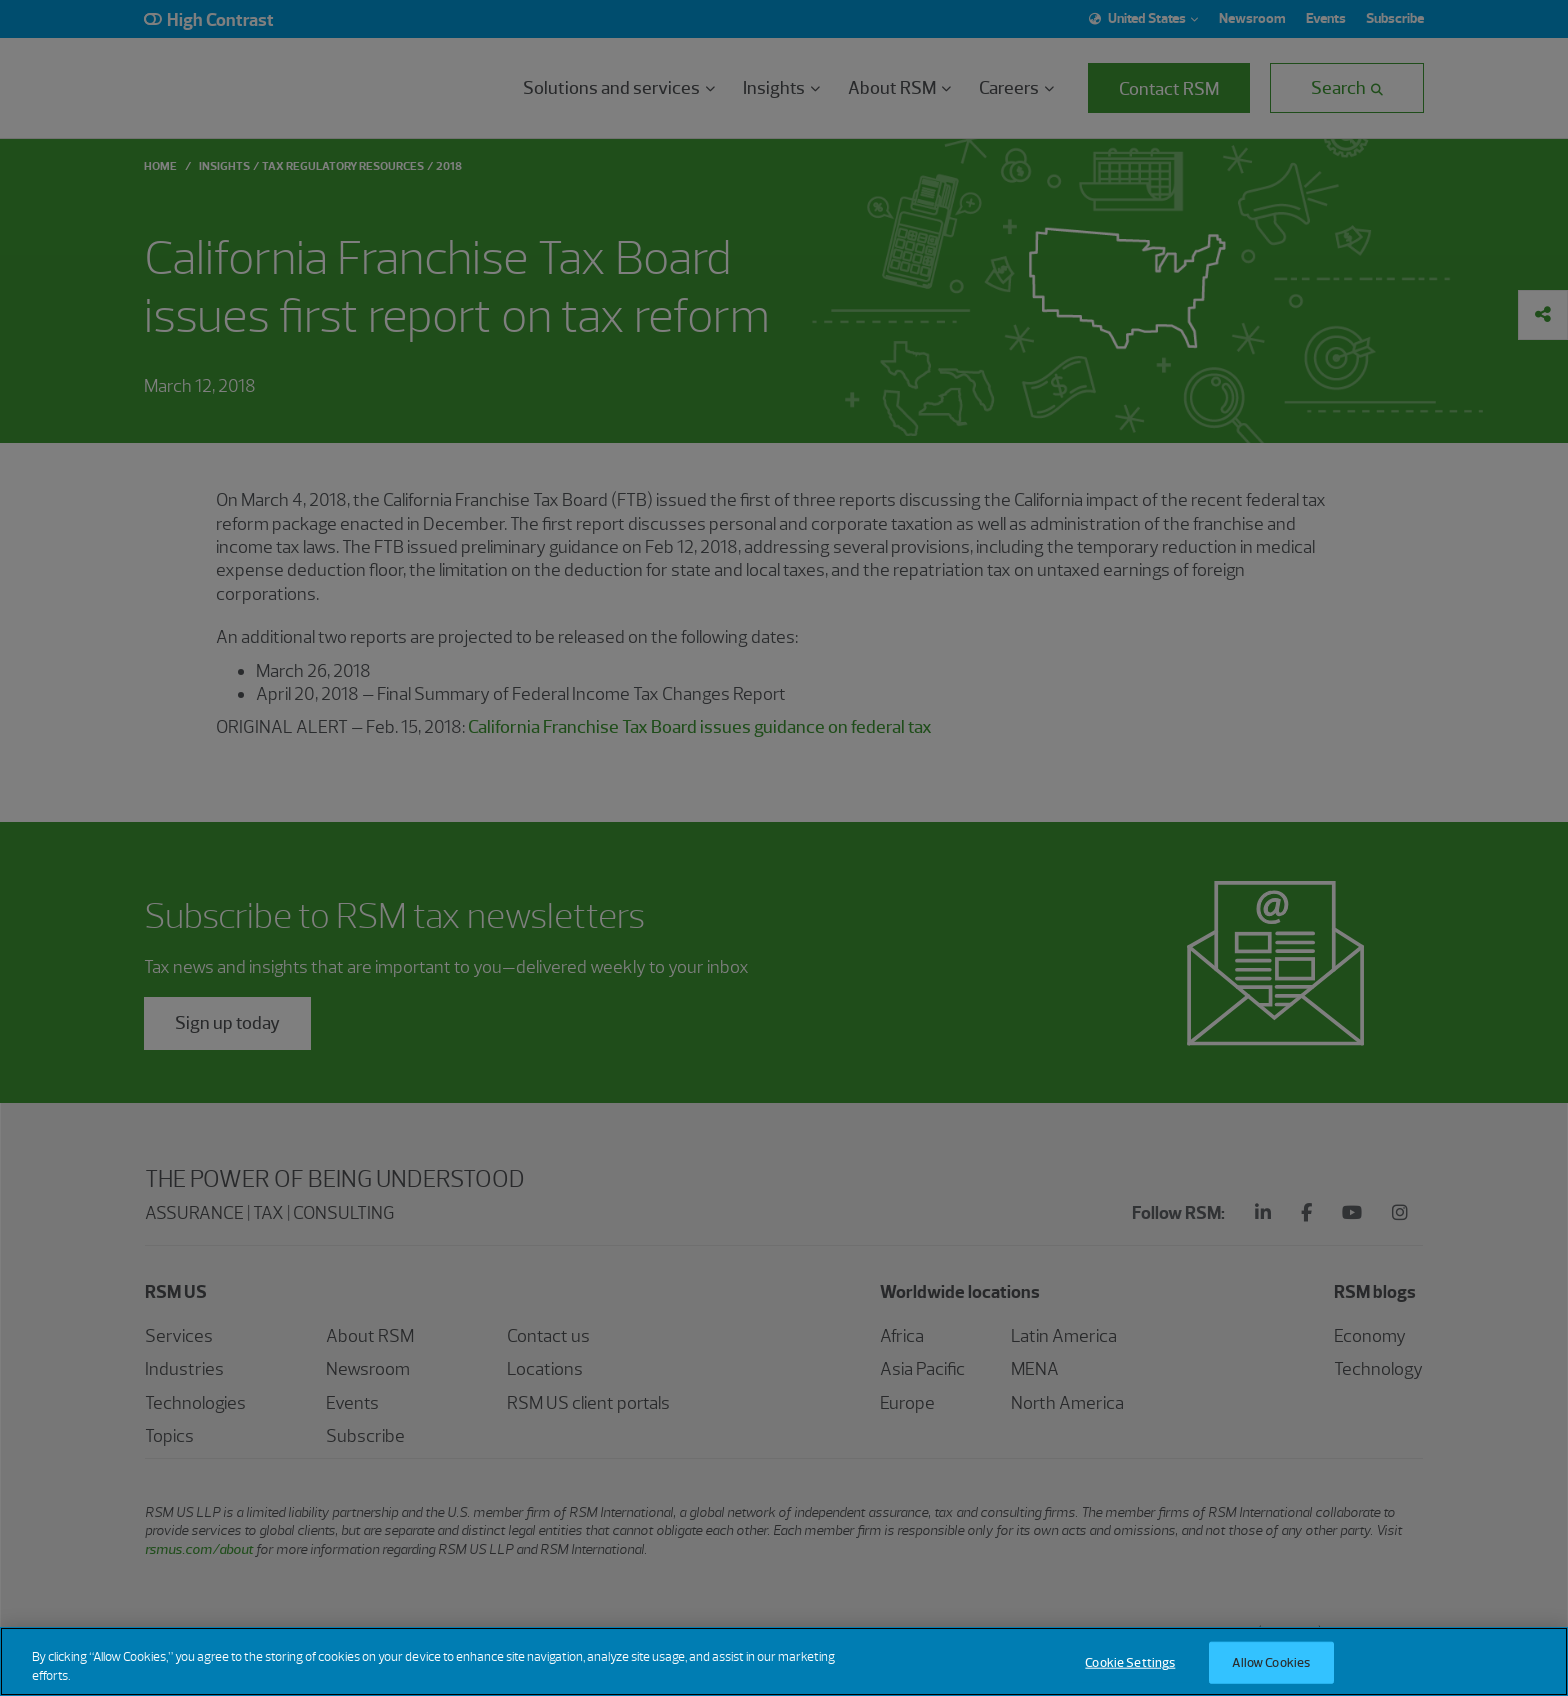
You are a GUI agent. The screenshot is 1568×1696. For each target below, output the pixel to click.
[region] (784, 1661)
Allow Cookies (1271, 1662)
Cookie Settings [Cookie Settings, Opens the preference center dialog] (1130, 1662)
